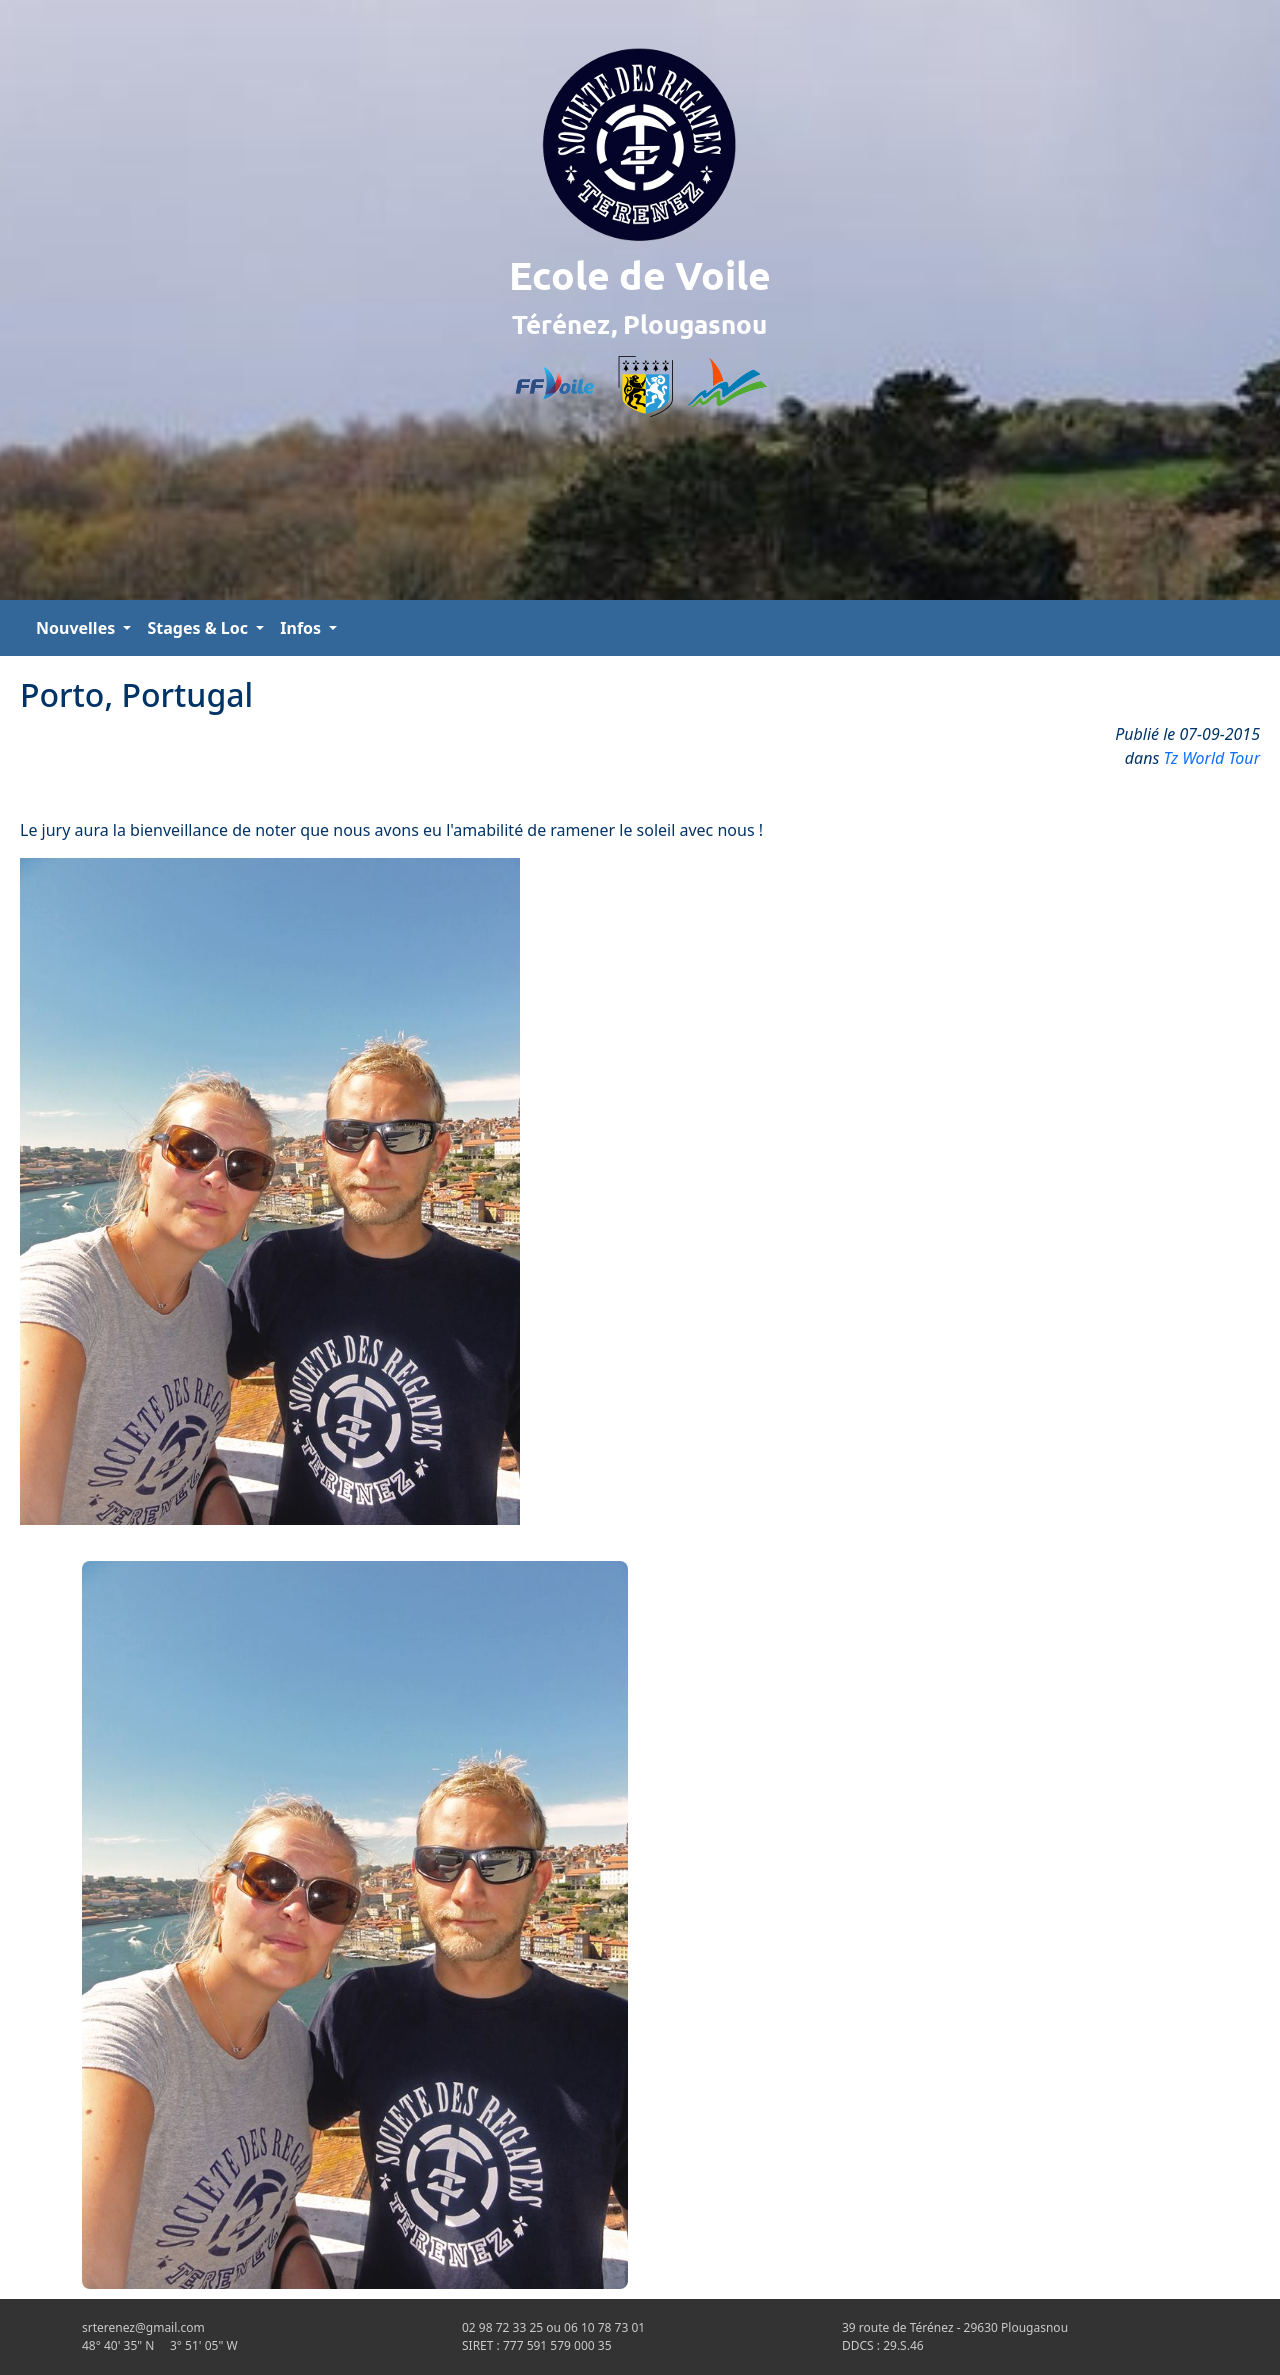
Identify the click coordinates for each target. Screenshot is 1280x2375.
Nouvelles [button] (77, 628)
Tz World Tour (1212, 758)
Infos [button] (302, 628)
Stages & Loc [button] (199, 628)
